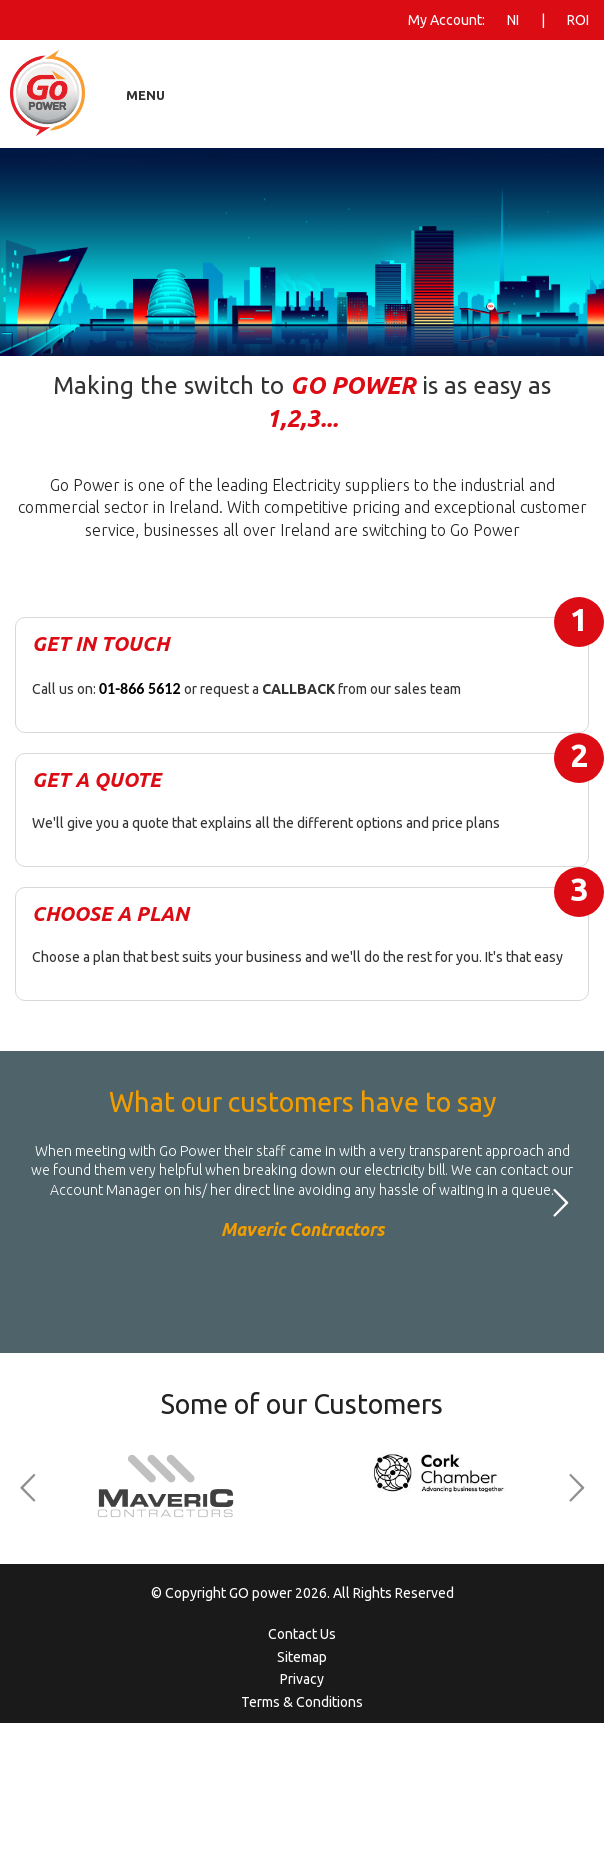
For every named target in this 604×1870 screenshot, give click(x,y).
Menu (145, 95)
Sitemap (302, 1657)
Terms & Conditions (302, 1702)
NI (513, 20)
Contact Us (302, 1634)
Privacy (302, 1679)
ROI (578, 20)
